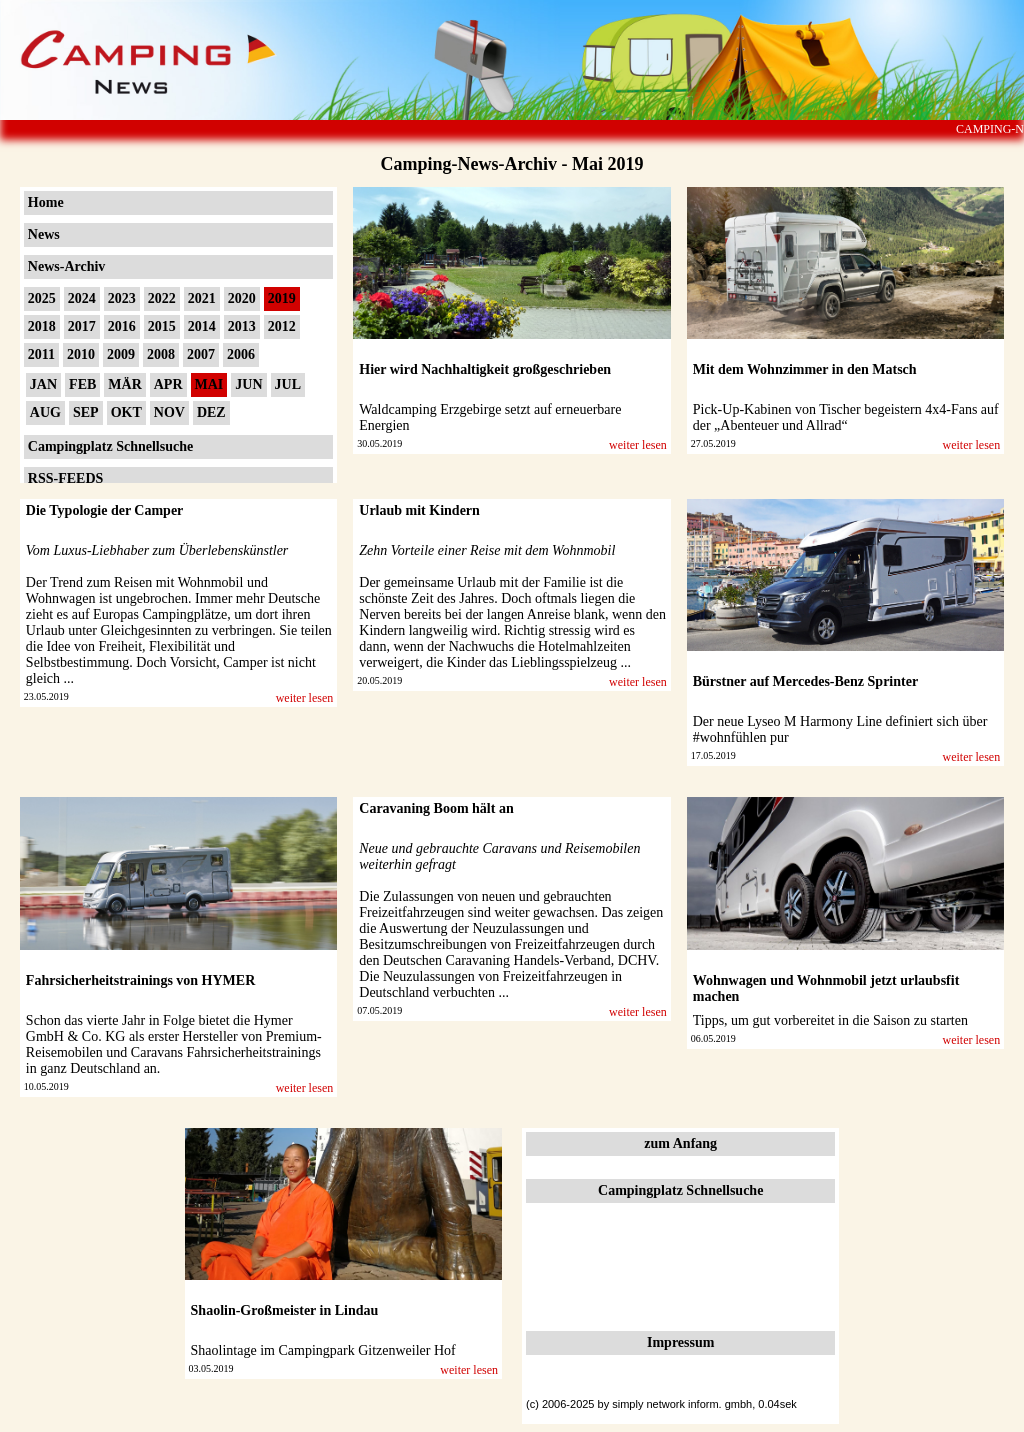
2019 (282, 298)
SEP (86, 412)
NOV (169, 412)
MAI (209, 384)
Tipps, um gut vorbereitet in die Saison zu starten (830, 1020)
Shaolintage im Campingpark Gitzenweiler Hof (323, 1350)
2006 (241, 354)
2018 (42, 326)
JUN (248, 384)
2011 (41, 354)
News (44, 234)
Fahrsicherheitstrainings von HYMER (140, 980)
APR (168, 384)
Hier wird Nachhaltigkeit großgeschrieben (485, 369)
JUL (288, 384)
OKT (126, 412)
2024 (82, 298)
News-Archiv (67, 266)
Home (46, 202)
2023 (122, 298)
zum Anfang (680, 1143)
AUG (45, 412)
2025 (42, 298)
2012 (282, 326)
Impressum (680, 1342)
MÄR (124, 384)
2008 (161, 354)
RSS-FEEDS (65, 478)
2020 (242, 298)
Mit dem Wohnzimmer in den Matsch (805, 369)
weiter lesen (638, 445)
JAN (43, 384)
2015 (162, 326)
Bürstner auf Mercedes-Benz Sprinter (805, 681)
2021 (202, 298)
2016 (122, 326)
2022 (162, 298)
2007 (201, 354)
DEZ (211, 412)
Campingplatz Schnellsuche (110, 446)
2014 (202, 326)
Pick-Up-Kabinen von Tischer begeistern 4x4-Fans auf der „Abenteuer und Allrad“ (846, 417)
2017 (82, 326)
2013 (242, 326)
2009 (121, 354)
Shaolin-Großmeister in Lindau (285, 1310)
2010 (81, 354)
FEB (82, 384)
